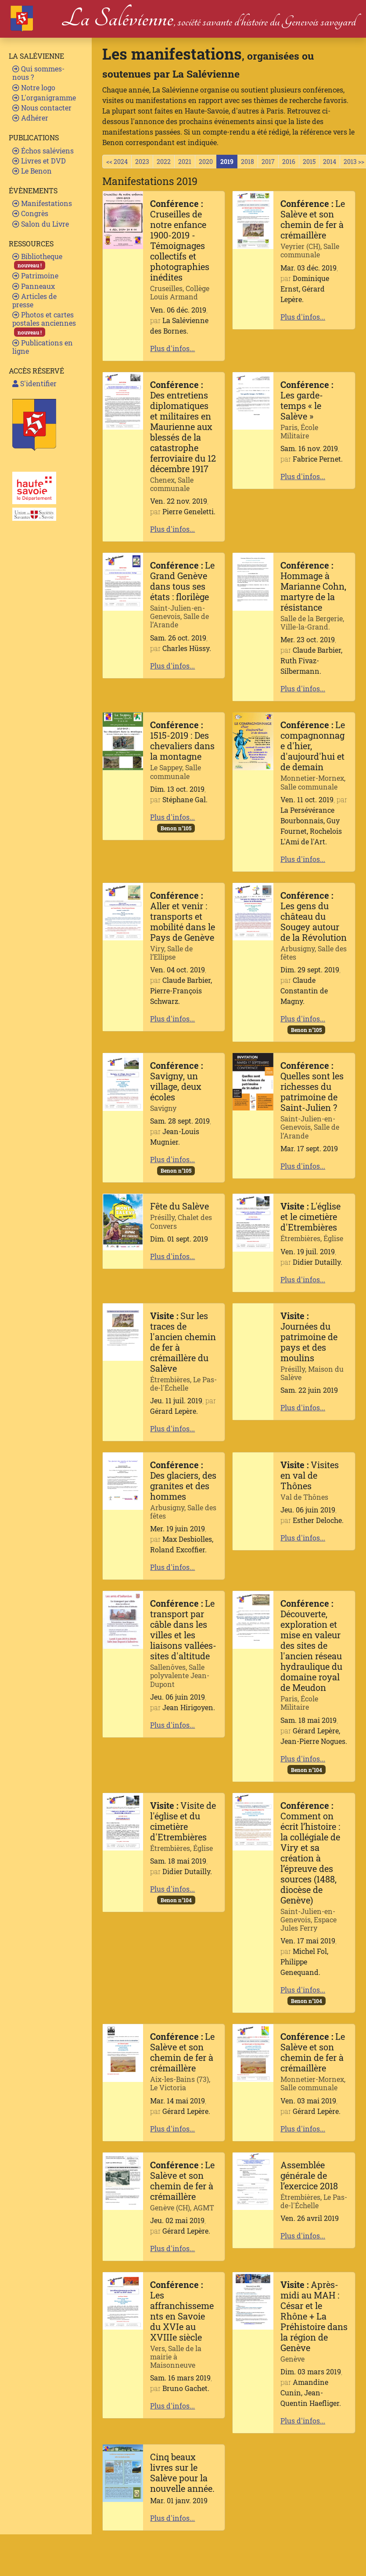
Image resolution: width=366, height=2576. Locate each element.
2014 (329, 161)
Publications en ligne (42, 347)
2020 (206, 161)
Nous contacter (42, 107)
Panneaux (33, 286)
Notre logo (33, 87)
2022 (164, 161)
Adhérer (30, 117)
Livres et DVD (39, 160)
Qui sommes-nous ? (38, 73)
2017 (268, 161)
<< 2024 (117, 161)
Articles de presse (34, 300)
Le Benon (32, 170)
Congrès (30, 213)
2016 (288, 161)
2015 (309, 161)
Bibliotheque (37, 261)
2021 (184, 161)
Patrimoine (35, 275)
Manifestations (42, 203)
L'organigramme (44, 97)
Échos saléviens (43, 150)
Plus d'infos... (172, 348)
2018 (247, 161)
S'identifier (34, 383)
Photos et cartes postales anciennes (44, 323)
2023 (142, 161)
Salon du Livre (40, 223)
